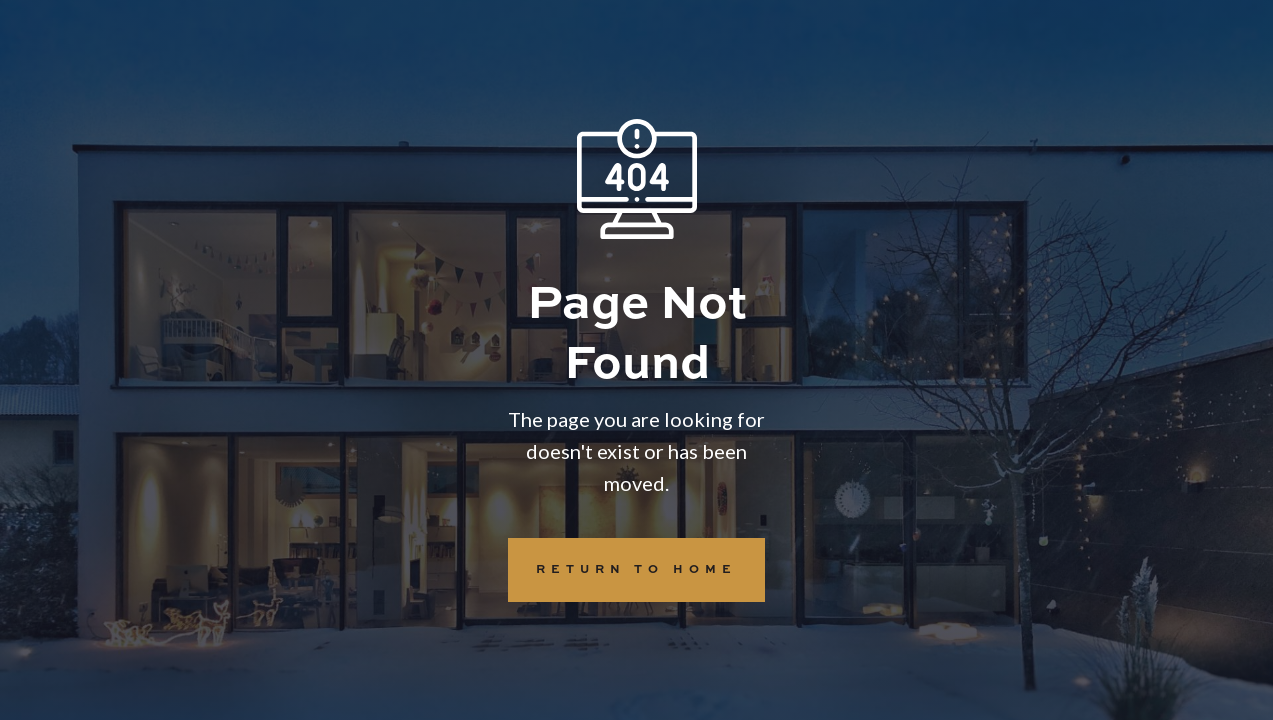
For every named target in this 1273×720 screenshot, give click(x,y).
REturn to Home (622, 570)
